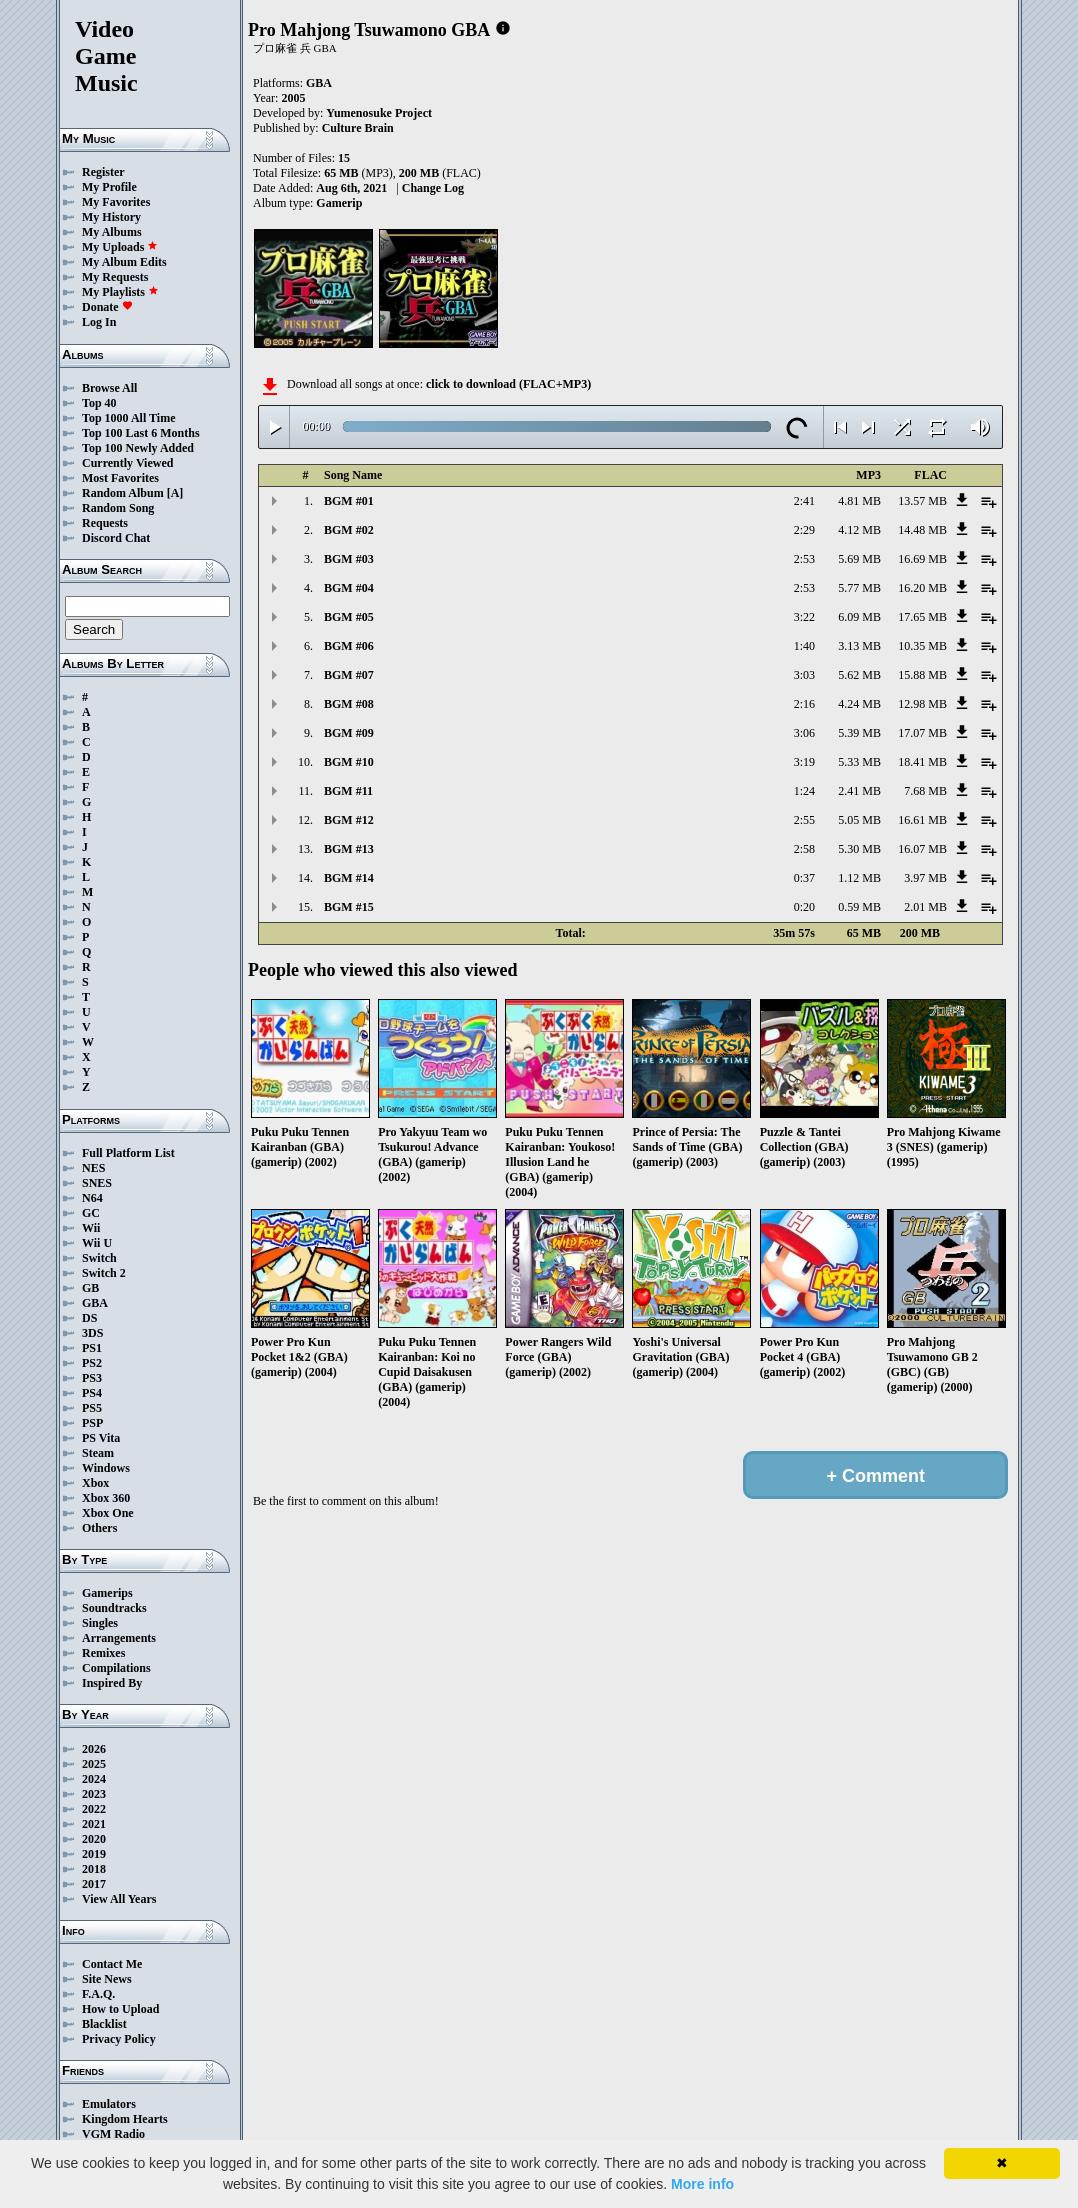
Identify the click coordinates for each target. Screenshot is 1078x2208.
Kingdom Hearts (125, 2119)
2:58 (804, 849)
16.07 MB (922, 849)
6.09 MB (859, 617)
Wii (91, 1228)
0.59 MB (859, 907)
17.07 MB (922, 733)
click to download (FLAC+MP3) (508, 384)
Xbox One (108, 1513)
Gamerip (339, 203)
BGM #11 (348, 791)
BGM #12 (349, 820)
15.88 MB (922, 675)
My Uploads (120, 247)
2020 (94, 1839)
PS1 (92, 1348)
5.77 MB (859, 588)
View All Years (119, 1899)
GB (90, 1288)
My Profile (109, 187)
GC (91, 1213)
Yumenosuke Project (379, 113)
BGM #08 (349, 704)
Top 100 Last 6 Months (141, 433)
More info (702, 2184)
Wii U (97, 1243)
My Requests (115, 277)
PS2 (92, 1363)
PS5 (92, 1408)
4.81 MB (859, 501)
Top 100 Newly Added (138, 448)
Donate (107, 307)
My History (111, 217)
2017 (94, 1884)
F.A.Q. (98, 1994)
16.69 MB (922, 559)
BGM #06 (349, 646)
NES (93, 1168)
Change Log (433, 188)
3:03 (804, 675)
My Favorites (116, 202)
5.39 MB (859, 733)
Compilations (116, 1668)
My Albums (112, 232)
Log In (99, 322)
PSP (92, 1423)
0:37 (804, 878)
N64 (92, 1198)
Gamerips (107, 1593)
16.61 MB (922, 820)
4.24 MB (859, 704)
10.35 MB (922, 646)
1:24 (804, 791)
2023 (94, 1794)
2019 (94, 1854)
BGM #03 (349, 559)
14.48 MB (922, 530)
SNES (97, 1183)
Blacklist (104, 2024)
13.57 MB (922, 501)
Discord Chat (116, 538)
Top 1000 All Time (128, 418)
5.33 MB (859, 762)
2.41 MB (859, 791)
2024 (94, 1779)
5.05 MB (859, 820)
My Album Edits (124, 262)
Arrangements (119, 1638)
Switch (99, 1258)
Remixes (103, 1653)
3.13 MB (859, 646)
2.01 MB (925, 907)
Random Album (123, 493)
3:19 (804, 762)
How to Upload (120, 2009)
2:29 (804, 530)
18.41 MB (922, 762)
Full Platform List (128, 1153)
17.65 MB (922, 617)
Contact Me (112, 1964)
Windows (106, 1468)
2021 (94, 1824)
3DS (92, 1333)
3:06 (804, 733)
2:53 (804, 559)
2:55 (804, 820)
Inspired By (112, 1683)
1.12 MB (859, 878)
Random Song (118, 508)
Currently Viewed (127, 463)
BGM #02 (349, 530)
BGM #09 (349, 733)
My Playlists (120, 292)
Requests (105, 523)
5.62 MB (859, 675)
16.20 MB (922, 588)
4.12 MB (859, 530)
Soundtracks (114, 1608)
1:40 (804, 646)
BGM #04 (349, 588)
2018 (94, 1869)
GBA (95, 1303)
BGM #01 (349, 501)
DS (89, 1318)
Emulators (109, 2104)
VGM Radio (113, 2134)
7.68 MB (925, 791)
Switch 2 (104, 1273)
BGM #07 (349, 675)
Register (103, 172)
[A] (175, 493)
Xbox (95, 1483)
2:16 (804, 704)
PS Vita (101, 1438)
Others (99, 1528)
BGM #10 (349, 762)
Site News (107, 1979)
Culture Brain (358, 128)
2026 (94, 1749)
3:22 (804, 617)
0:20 (804, 907)
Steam (98, 1453)
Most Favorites (120, 478)
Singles (100, 1623)
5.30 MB (859, 849)
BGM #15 (349, 907)
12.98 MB (922, 704)
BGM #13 (349, 849)
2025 (94, 1764)
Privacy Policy (119, 2039)
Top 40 (99, 403)
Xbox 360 (106, 1498)
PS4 (92, 1393)
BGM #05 (349, 617)
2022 (94, 1809)
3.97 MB (925, 878)
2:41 (804, 501)
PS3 (92, 1378)
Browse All (109, 388)
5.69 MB (859, 559)
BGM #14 (349, 878)
